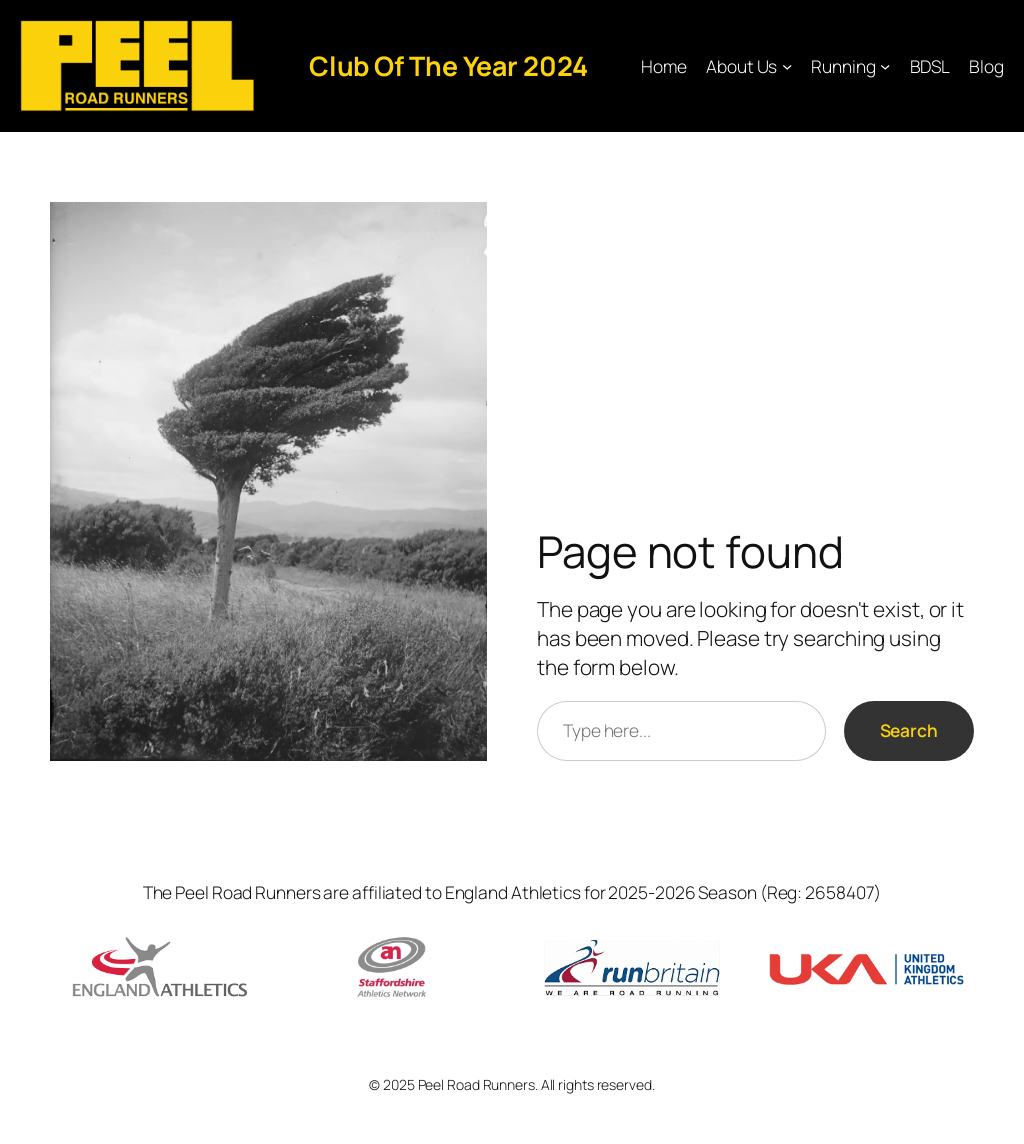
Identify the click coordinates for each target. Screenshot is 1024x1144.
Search (909, 730)
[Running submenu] (885, 66)
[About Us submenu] (787, 66)
